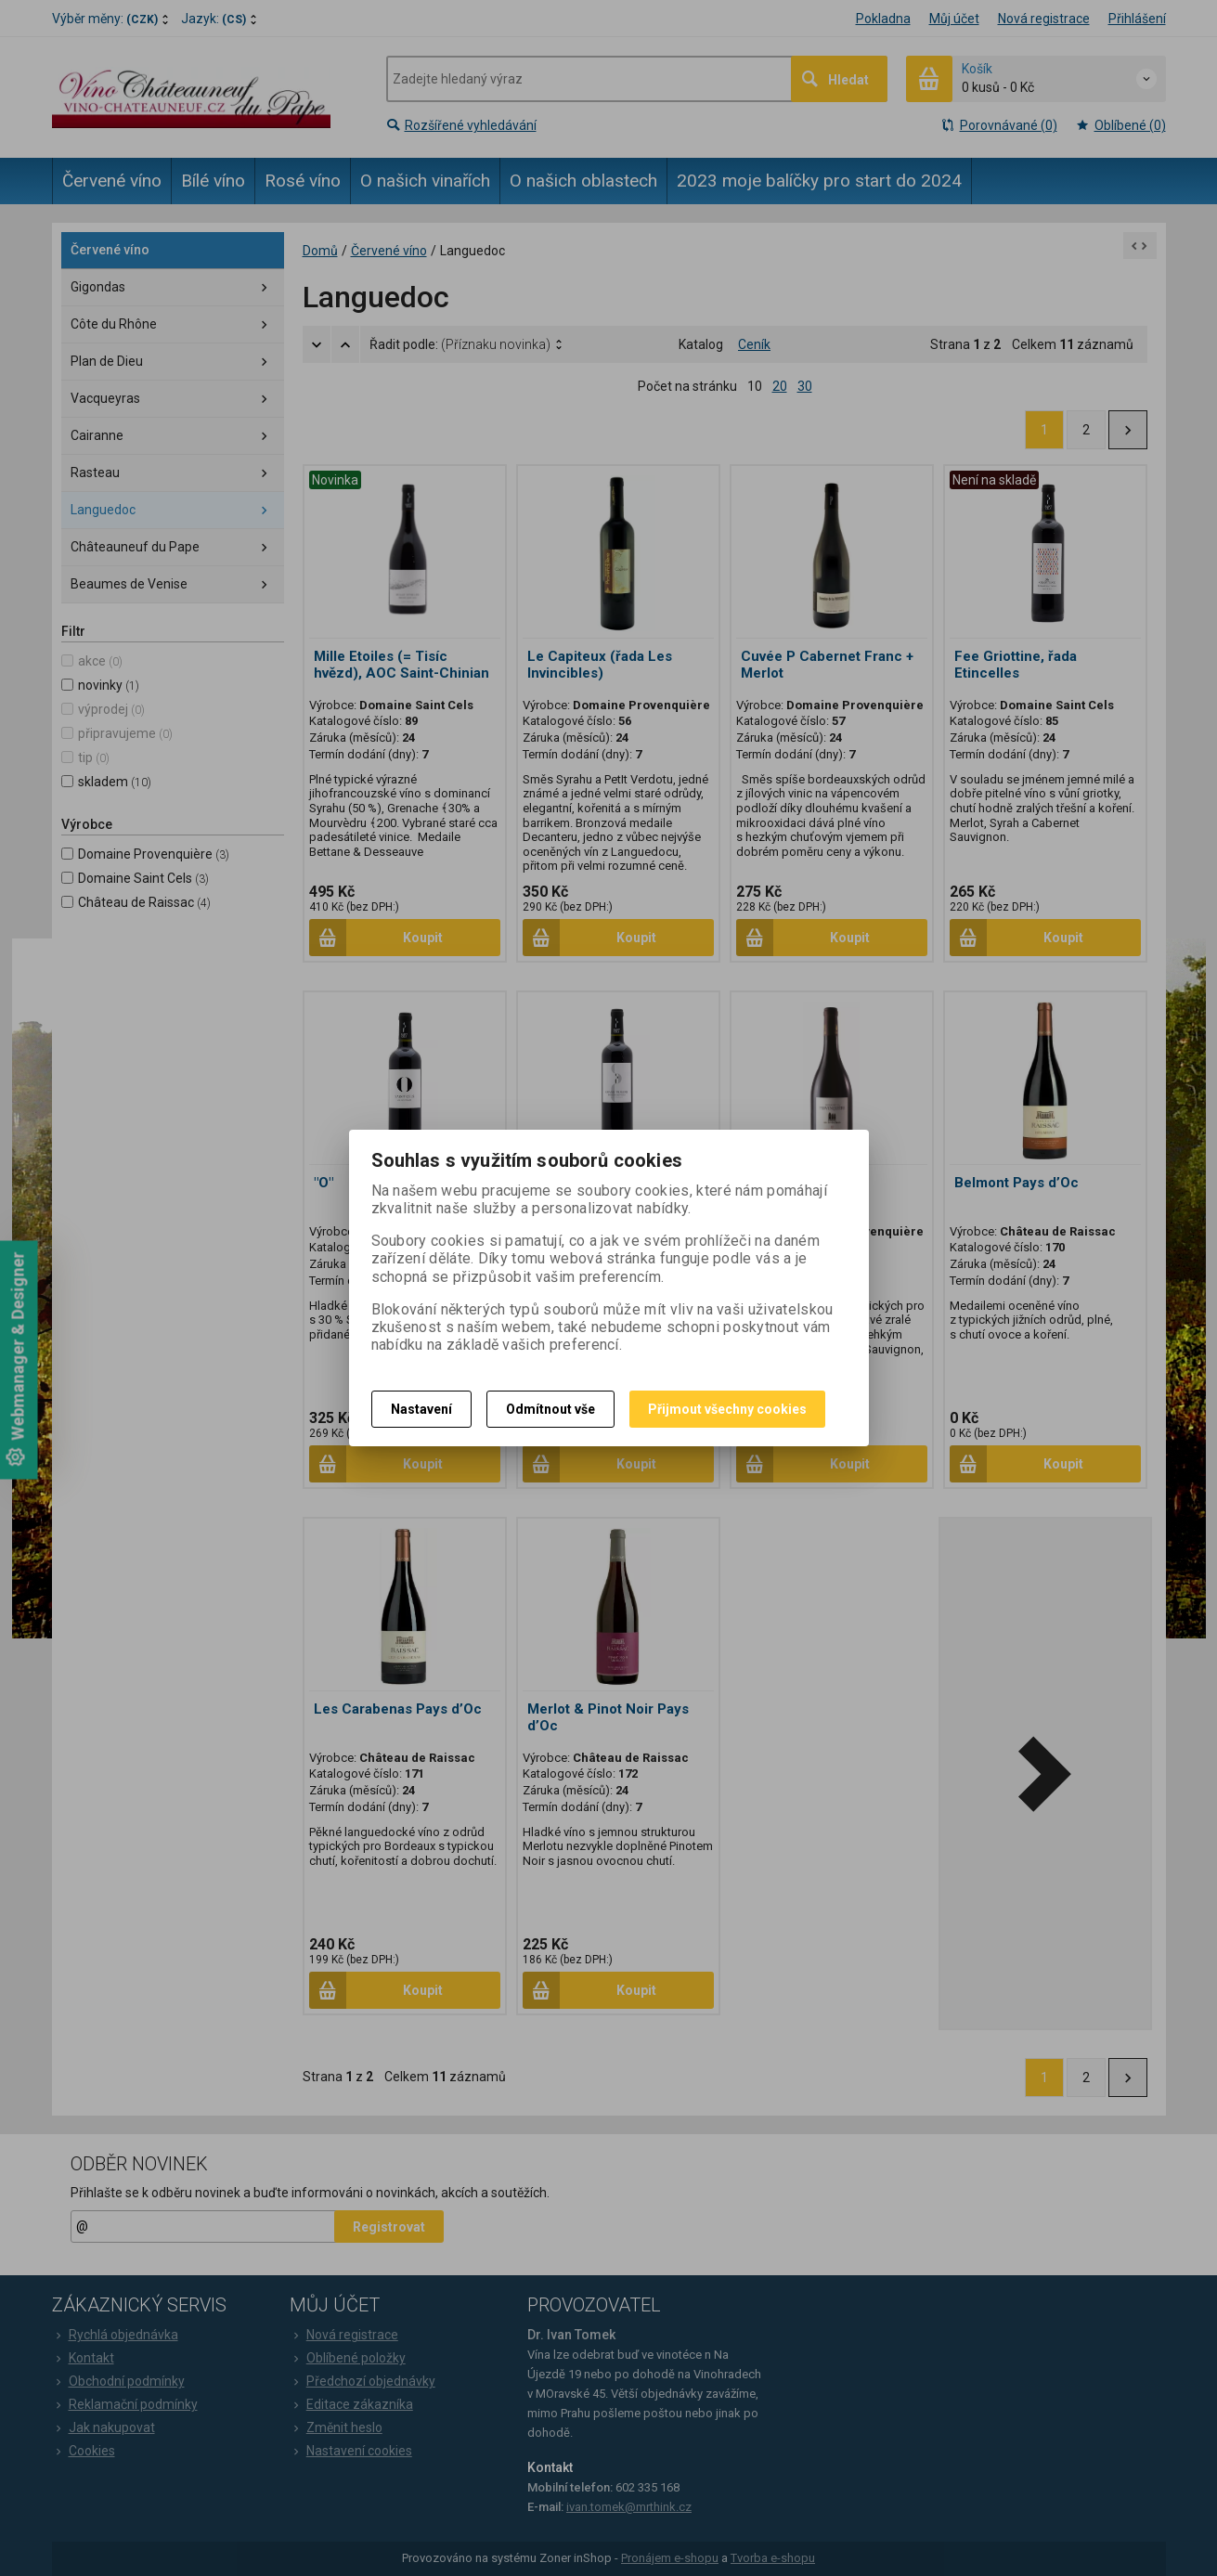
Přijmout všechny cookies (727, 1409)
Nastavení (421, 1409)
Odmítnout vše (550, 1409)
